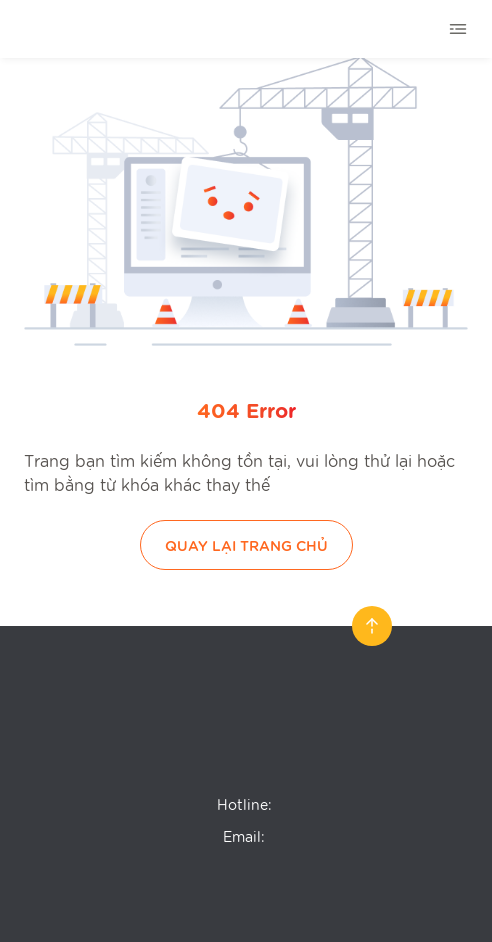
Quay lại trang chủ (246, 545)
